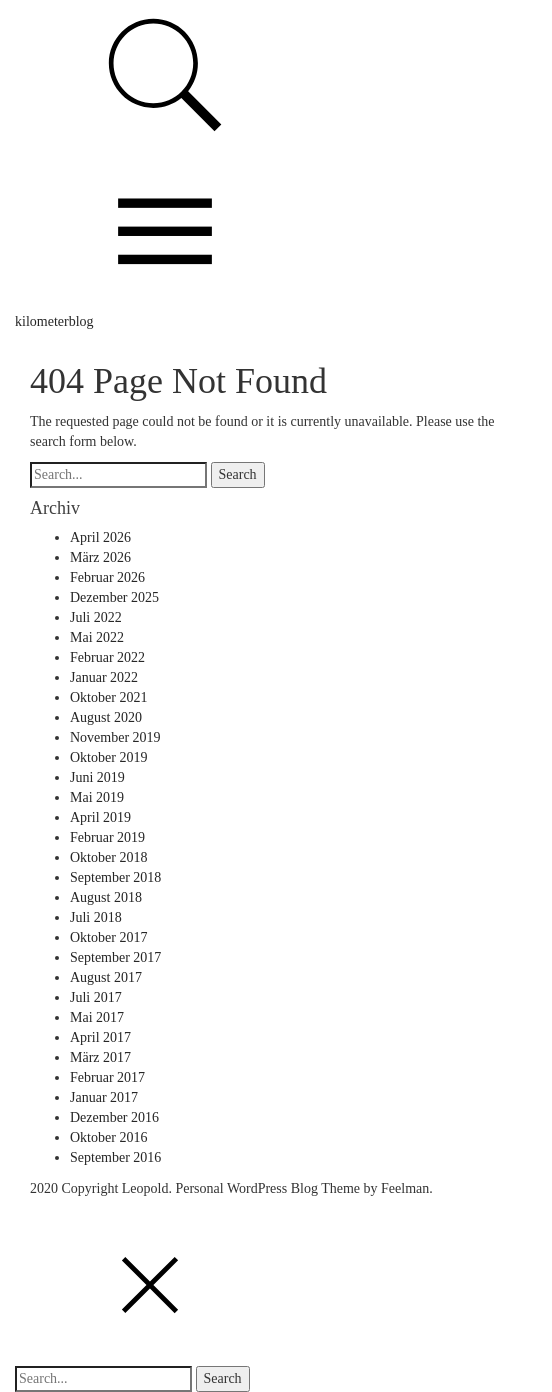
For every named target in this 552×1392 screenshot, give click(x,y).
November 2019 (115, 737)
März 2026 (100, 557)
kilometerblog (54, 321)
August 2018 (106, 897)
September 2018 (115, 877)
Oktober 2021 (108, 697)
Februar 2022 (107, 657)
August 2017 (106, 977)
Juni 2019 (97, 777)
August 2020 (106, 717)
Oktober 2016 (108, 1137)
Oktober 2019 (108, 757)
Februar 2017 (107, 1077)
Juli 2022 (96, 617)
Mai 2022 (97, 637)
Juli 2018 (96, 917)
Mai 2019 (97, 797)
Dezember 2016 (114, 1117)
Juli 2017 (96, 997)
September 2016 (115, 1157)
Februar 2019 (107, 837)
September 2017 (115, 957)
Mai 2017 (97, 1017)
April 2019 (100, 817)
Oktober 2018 (108, 857)
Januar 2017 (104, 1097)
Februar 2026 (107, 577)
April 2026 (100, 537)
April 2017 (100, 1037)
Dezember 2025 (114, 597)
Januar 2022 (104, 677)
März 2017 (100, 1057)
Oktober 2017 (108, 937)
